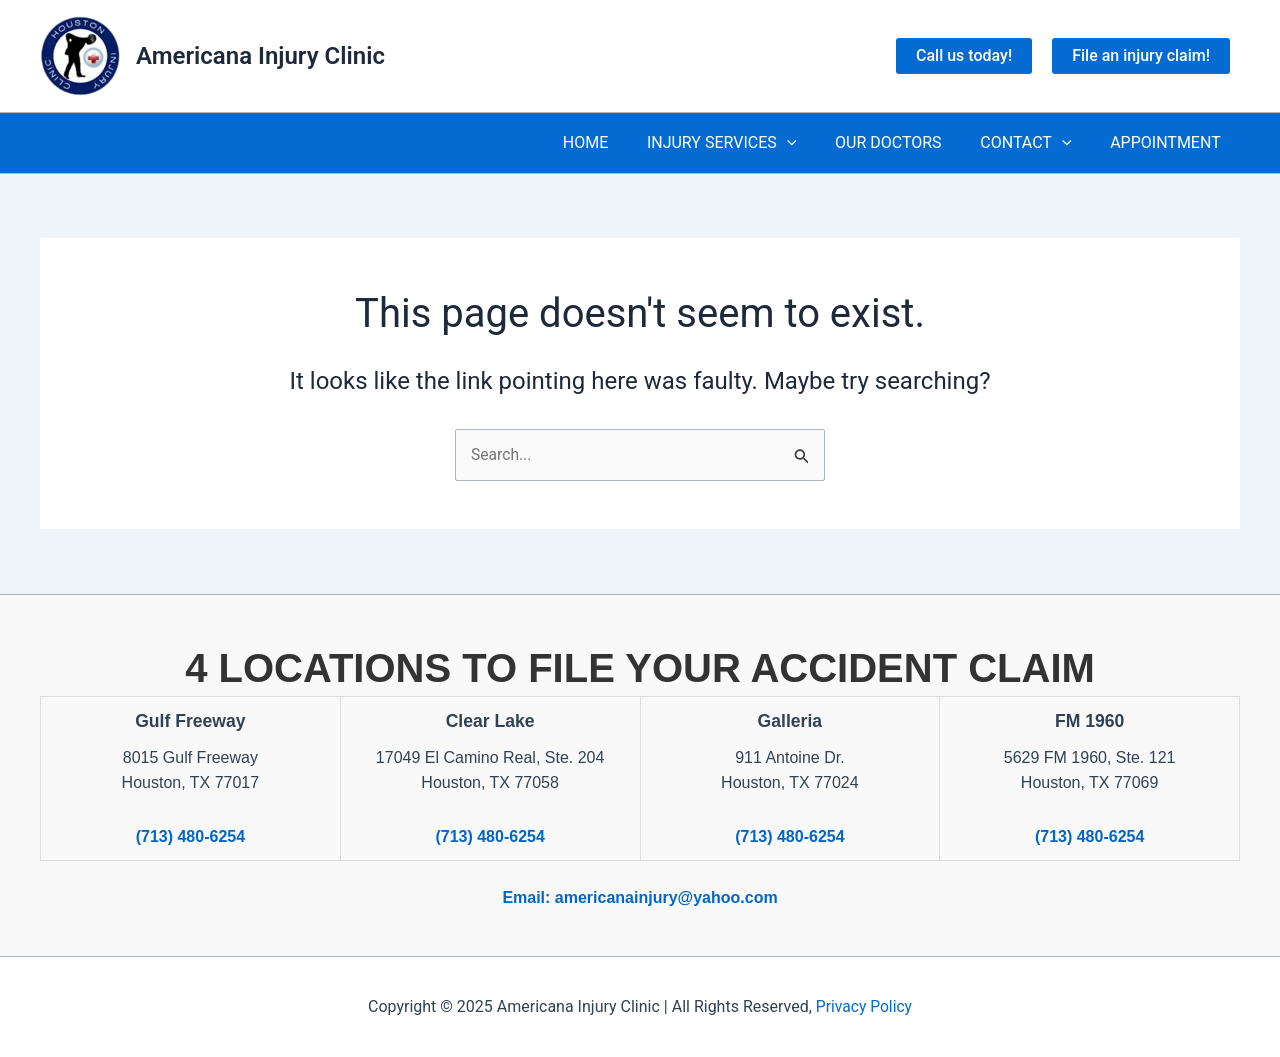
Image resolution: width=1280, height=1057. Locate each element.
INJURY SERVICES (744, 143)
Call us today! (964, 55)
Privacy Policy (864, 1006)
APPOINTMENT (1168, 142)
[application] (810, 143)
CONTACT (1035, 143)
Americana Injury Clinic (260, 56)
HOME (615, 142)
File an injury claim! (1141, 55)
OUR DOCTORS (905, 142)
